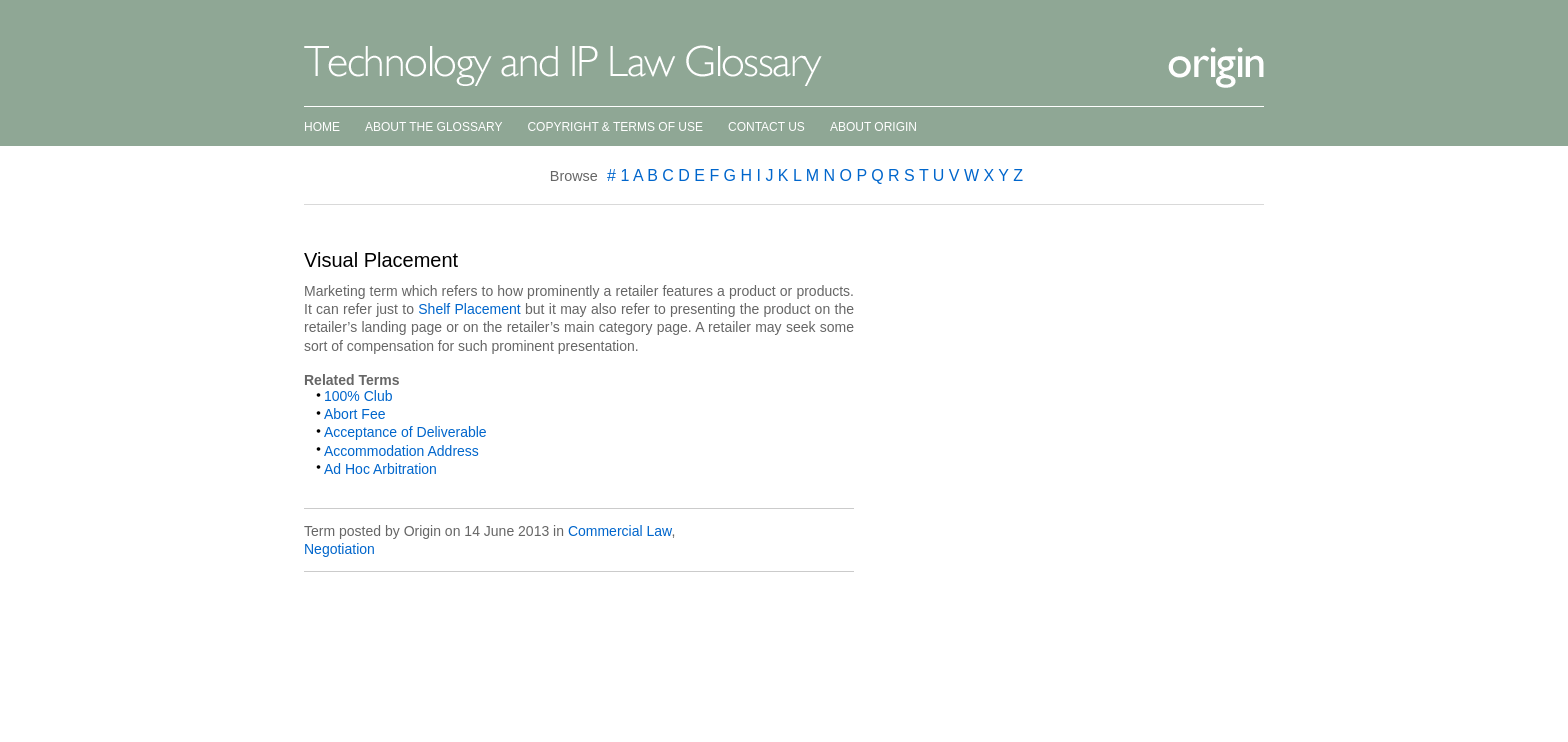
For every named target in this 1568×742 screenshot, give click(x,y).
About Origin (873, 127)
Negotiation (339, 549)
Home (322, 127)
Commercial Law (619, 531)
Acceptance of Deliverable (405, 432)
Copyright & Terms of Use (615, 127)
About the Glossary (433, 127)
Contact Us (766, 127)
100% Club (358, 396)
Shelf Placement (469, 309)
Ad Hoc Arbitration (380, 469)
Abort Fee (354, 414)
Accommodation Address (401, 451)
